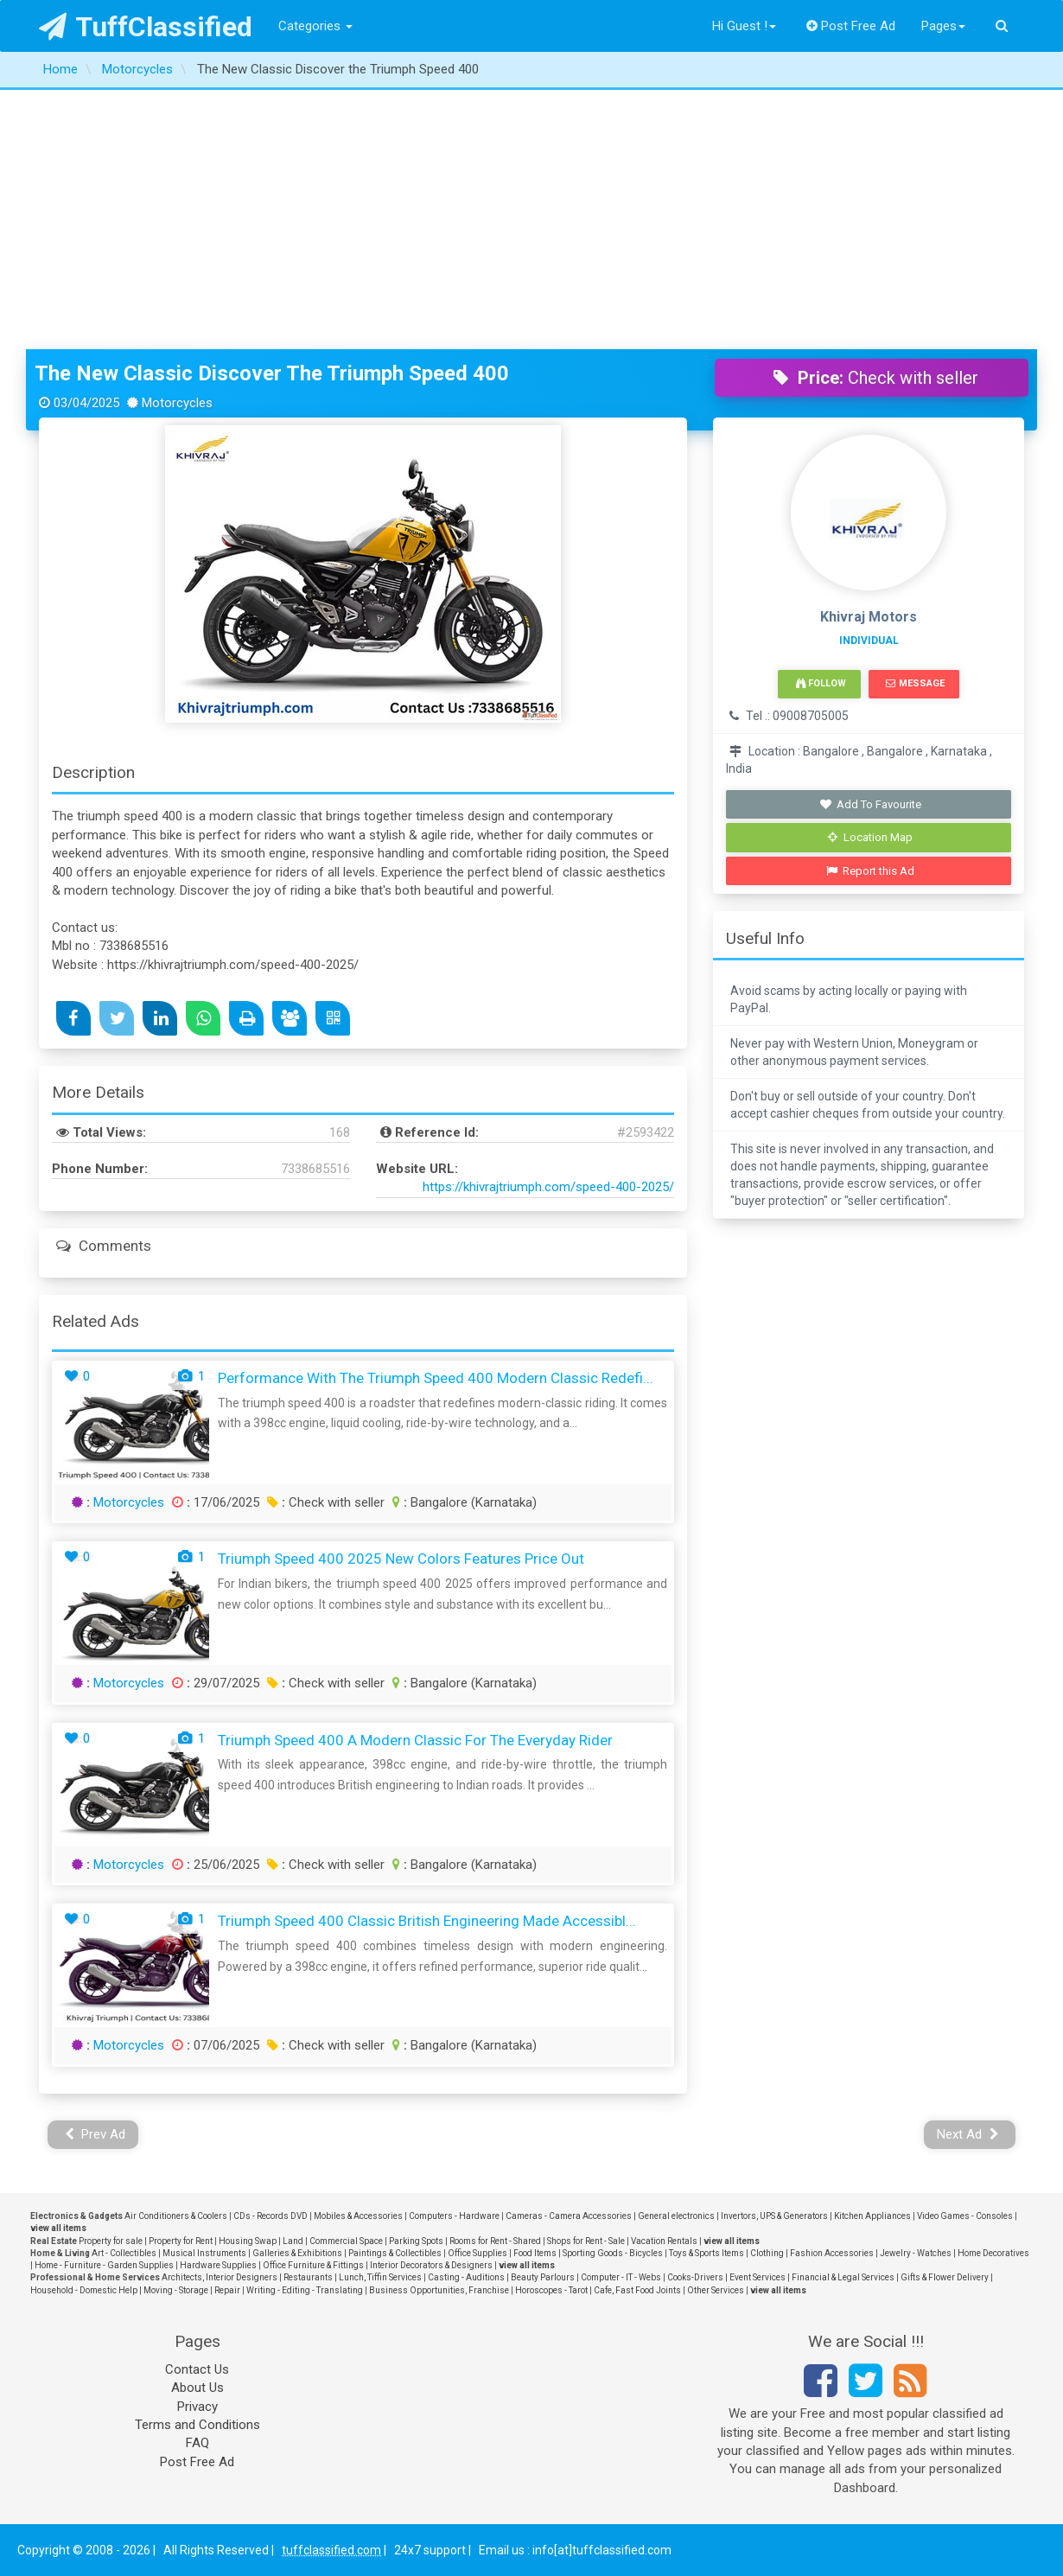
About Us (197, 2387)
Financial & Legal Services (843, 2277)
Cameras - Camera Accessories (569, 2216)
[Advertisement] (531, 220)
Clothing (767, 2253)
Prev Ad (95, 2134)
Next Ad (968, 2134)
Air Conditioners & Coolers (175, 2216)
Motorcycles (128, 1502)
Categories (315, 26)
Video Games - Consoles (965, 2216)
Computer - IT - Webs (621, 2277)
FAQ (197, 2443)
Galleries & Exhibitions (297, 2253)
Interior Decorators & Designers (431, 2265)
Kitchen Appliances (872, 2216)
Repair (227, 2290)
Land (293, 2241)
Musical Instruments (204, 2253)
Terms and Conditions (197, 2425)
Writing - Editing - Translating (304, 2290)
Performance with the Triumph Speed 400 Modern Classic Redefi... (435, 1378)
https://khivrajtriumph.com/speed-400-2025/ (548, 1187)
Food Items (535, 2253)
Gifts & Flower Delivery (945, 2277)
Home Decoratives (993, 2253)
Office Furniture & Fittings (313, 2265)
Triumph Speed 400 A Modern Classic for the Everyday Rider (415, 1740)
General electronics (676, 2216)
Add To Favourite (870, 804)
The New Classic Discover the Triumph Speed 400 (272, 373)
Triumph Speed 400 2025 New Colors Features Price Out (401, 1558)
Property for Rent (181, 2241)
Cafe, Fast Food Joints (637, 2290)
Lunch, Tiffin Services (380, 2277)
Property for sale (111, 2241)
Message (915, 683)
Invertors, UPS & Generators (774, 2216)
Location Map (870, 837)
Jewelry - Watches (916, 2253)
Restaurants (308, 2277)
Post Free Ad (851, 26)
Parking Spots (416, 2241)
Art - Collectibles (124, 2253)
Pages (943, 26)
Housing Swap (248, 2241)
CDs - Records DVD (270, 2216)
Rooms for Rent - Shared (495, 2241)
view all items (58, 2228)
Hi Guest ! (744, 26)
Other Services (715, 2290)
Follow (821, 683)
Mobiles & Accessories (358, 2216)
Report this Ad (870, 870)
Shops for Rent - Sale (586, 2241)
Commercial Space (346, 2241)
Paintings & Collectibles (395, 2253)
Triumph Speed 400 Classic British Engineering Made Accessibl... (427, 1920)
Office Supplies (477, 2253)
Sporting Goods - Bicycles (613, 2253)
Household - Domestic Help (83, 2290)
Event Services (757, 2277)
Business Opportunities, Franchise (439, 2290)
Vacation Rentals (664, 2241)
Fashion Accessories (832, 2253)
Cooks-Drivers (695, 2277)
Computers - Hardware (454, 2216)
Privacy (197, 2406)
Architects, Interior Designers (219, 2277)
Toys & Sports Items (706, 2253)
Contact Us (197, 2369)
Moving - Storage (175, 2290)
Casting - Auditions (466, 2277)
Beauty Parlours (543, 2277)
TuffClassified (145, 26)
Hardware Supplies (218, 2265)
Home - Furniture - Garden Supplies (104, 2265)
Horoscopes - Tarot (551, 2290)
